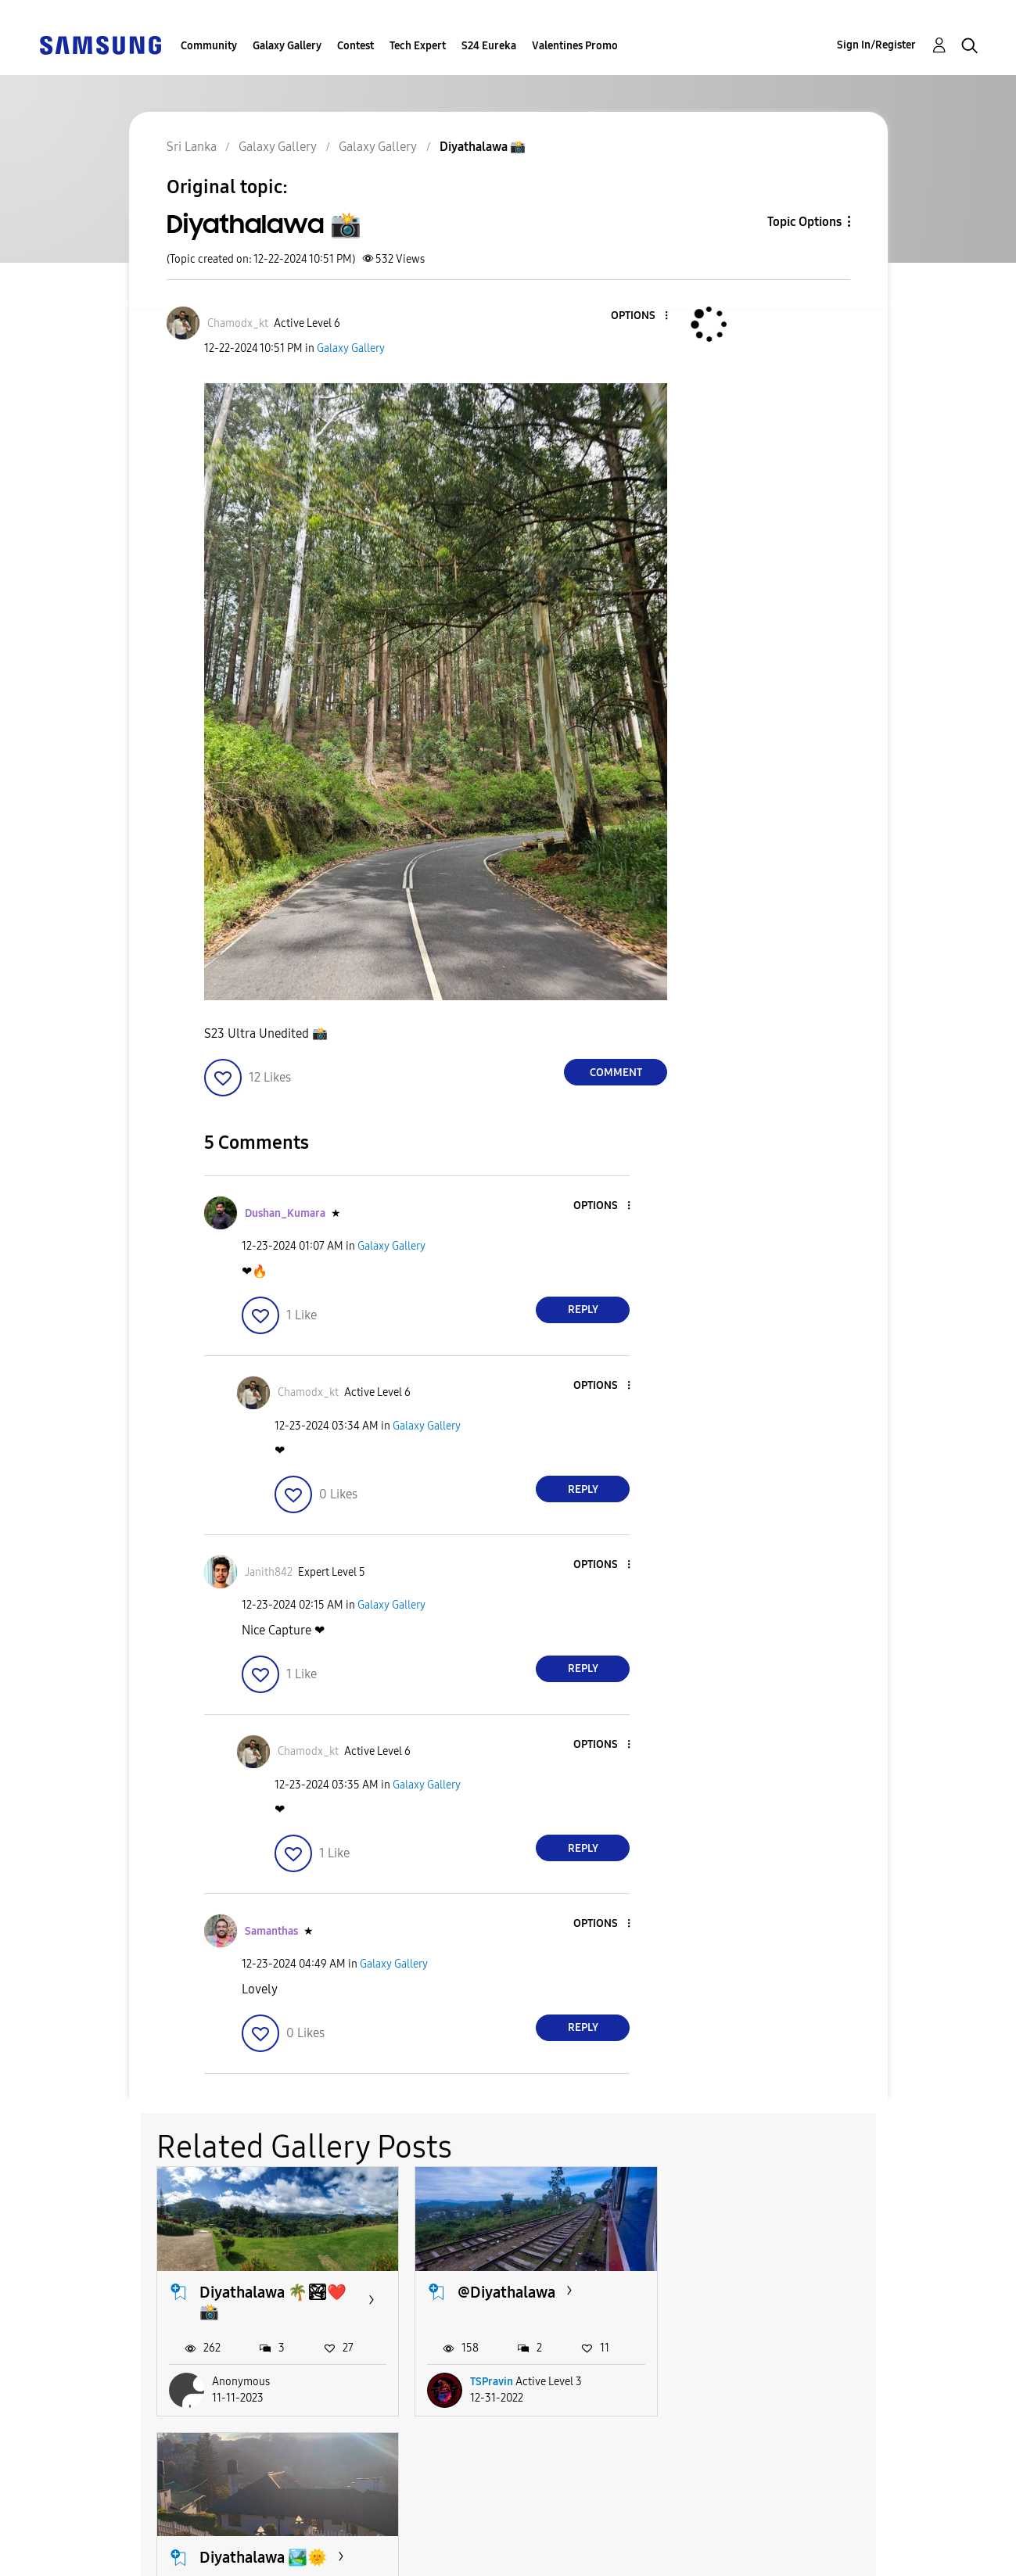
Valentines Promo (575, 45)
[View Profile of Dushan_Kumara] (285, 1213)
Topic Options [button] (804, 221)
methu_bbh (755, 2381)
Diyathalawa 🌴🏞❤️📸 (272, 2301)
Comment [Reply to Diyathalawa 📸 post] (616, 1072)
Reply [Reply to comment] (583, 1309)
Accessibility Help (117, 2531)
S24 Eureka (488, 45)
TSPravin (490, 2381)
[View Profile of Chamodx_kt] (237, 323)
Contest (355, 45)
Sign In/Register (876, 45)
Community (209, 45)
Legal (358, 2556)
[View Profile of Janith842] (269, 1572)
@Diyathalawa (506, 2291)
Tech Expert (418, 45)
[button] (640, 316)
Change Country (670, 2543)
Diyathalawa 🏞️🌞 (778, 2291)
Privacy (85, 2556)
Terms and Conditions (408, 2531)
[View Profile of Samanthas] (271, 1931)
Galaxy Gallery (287, 45)
